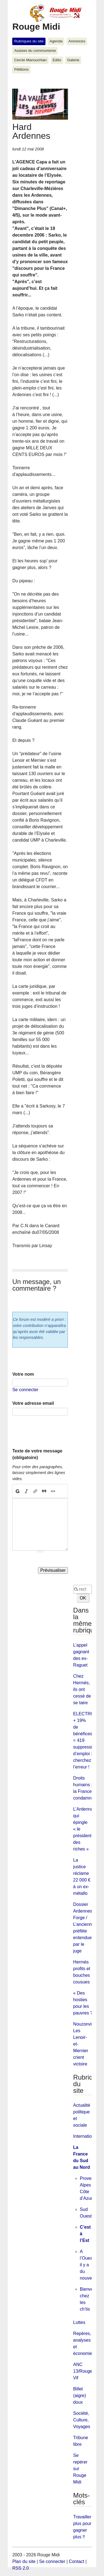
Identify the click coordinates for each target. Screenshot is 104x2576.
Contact (76, 2561)
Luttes (79, 2322)
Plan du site (23, 2561)
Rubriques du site (29, 41)
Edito (57, 60)
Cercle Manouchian (30, 60)
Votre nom (23, 1374)
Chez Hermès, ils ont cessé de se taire (82, 1689)
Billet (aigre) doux (79, 2396)
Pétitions (21, 69)
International (85, 2136)
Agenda (55, 41)
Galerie (73, 60)
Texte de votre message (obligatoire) (37, 1454)
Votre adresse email (33, 1403)
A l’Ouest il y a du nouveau (88, 2264)
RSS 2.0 (20, 2568)
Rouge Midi (36, 27)
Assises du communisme (35, 50)
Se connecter (25, 1389)
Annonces (77, 41)
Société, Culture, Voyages (81, 2420)
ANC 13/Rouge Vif (82, 2371)
